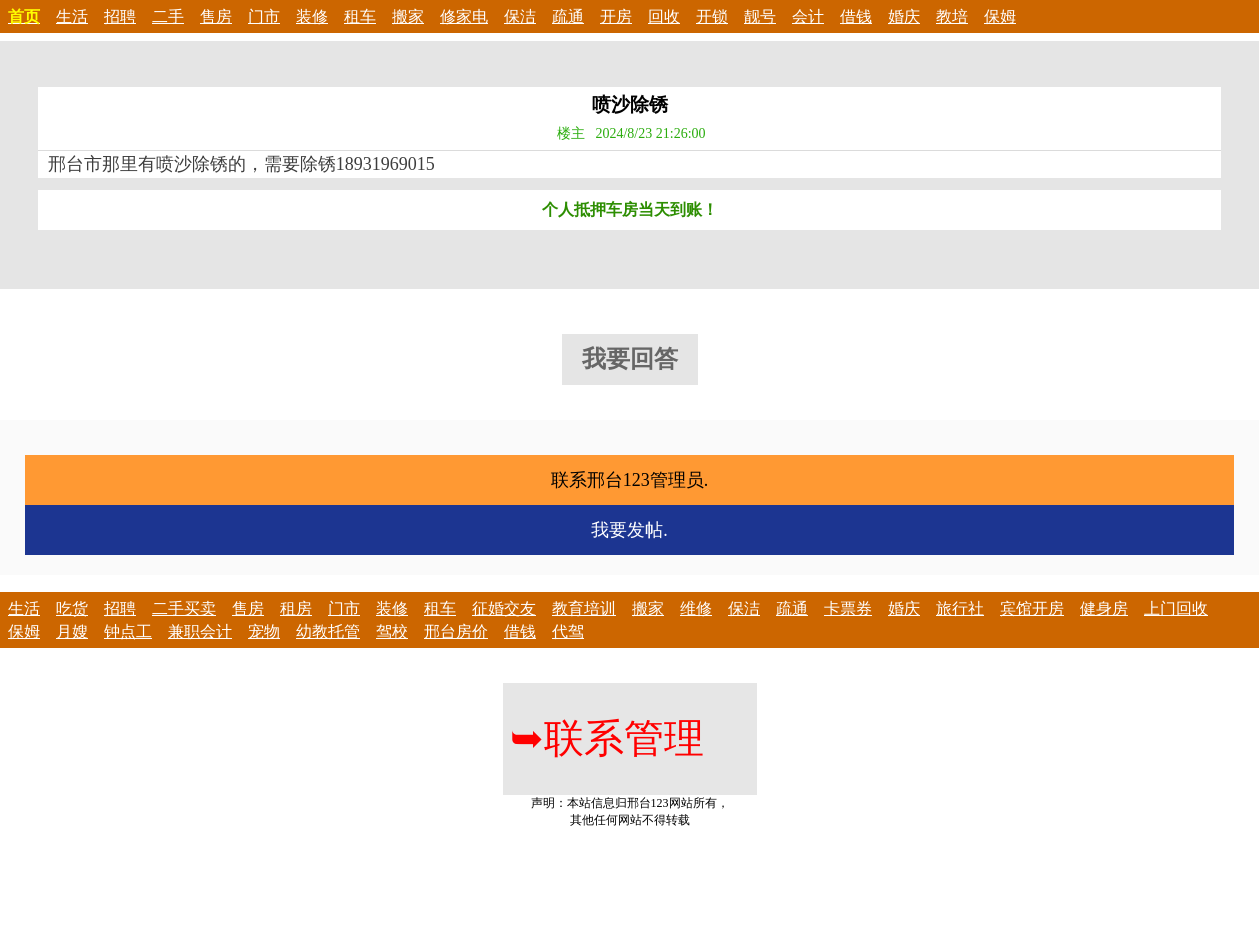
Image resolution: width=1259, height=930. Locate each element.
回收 (664, 16)
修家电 (464, 16)
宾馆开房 (1032, 608)
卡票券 (848, 608)
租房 (296, 608)
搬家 (408, 16)
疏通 (568, 16)
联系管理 (607, 738)
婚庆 (904, 16)
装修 (312, 16)
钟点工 (128, 631)
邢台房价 (456, 631)
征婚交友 (504, 608)
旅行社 (960, 608)
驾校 (392, 631)
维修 (696, 608)
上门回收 (1176, 608)
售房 (216, 16)
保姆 (1000, 16)
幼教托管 (328, 631)
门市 (264, 16)
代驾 (568, 631)
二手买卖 (184, 608)
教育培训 (584, 608)
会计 (808, 16)
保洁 (520, 16)
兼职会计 (200, 631)
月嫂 (72, 631)
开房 (616, 16)
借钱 (856, 16)
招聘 (120, 16)
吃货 (72, 608)
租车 (360, 16)
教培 (952, 16)
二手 (168, 16)
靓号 (760, 16)
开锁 (712, 16)
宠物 (264, 631)
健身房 (1104, 608)
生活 (72, 16)
